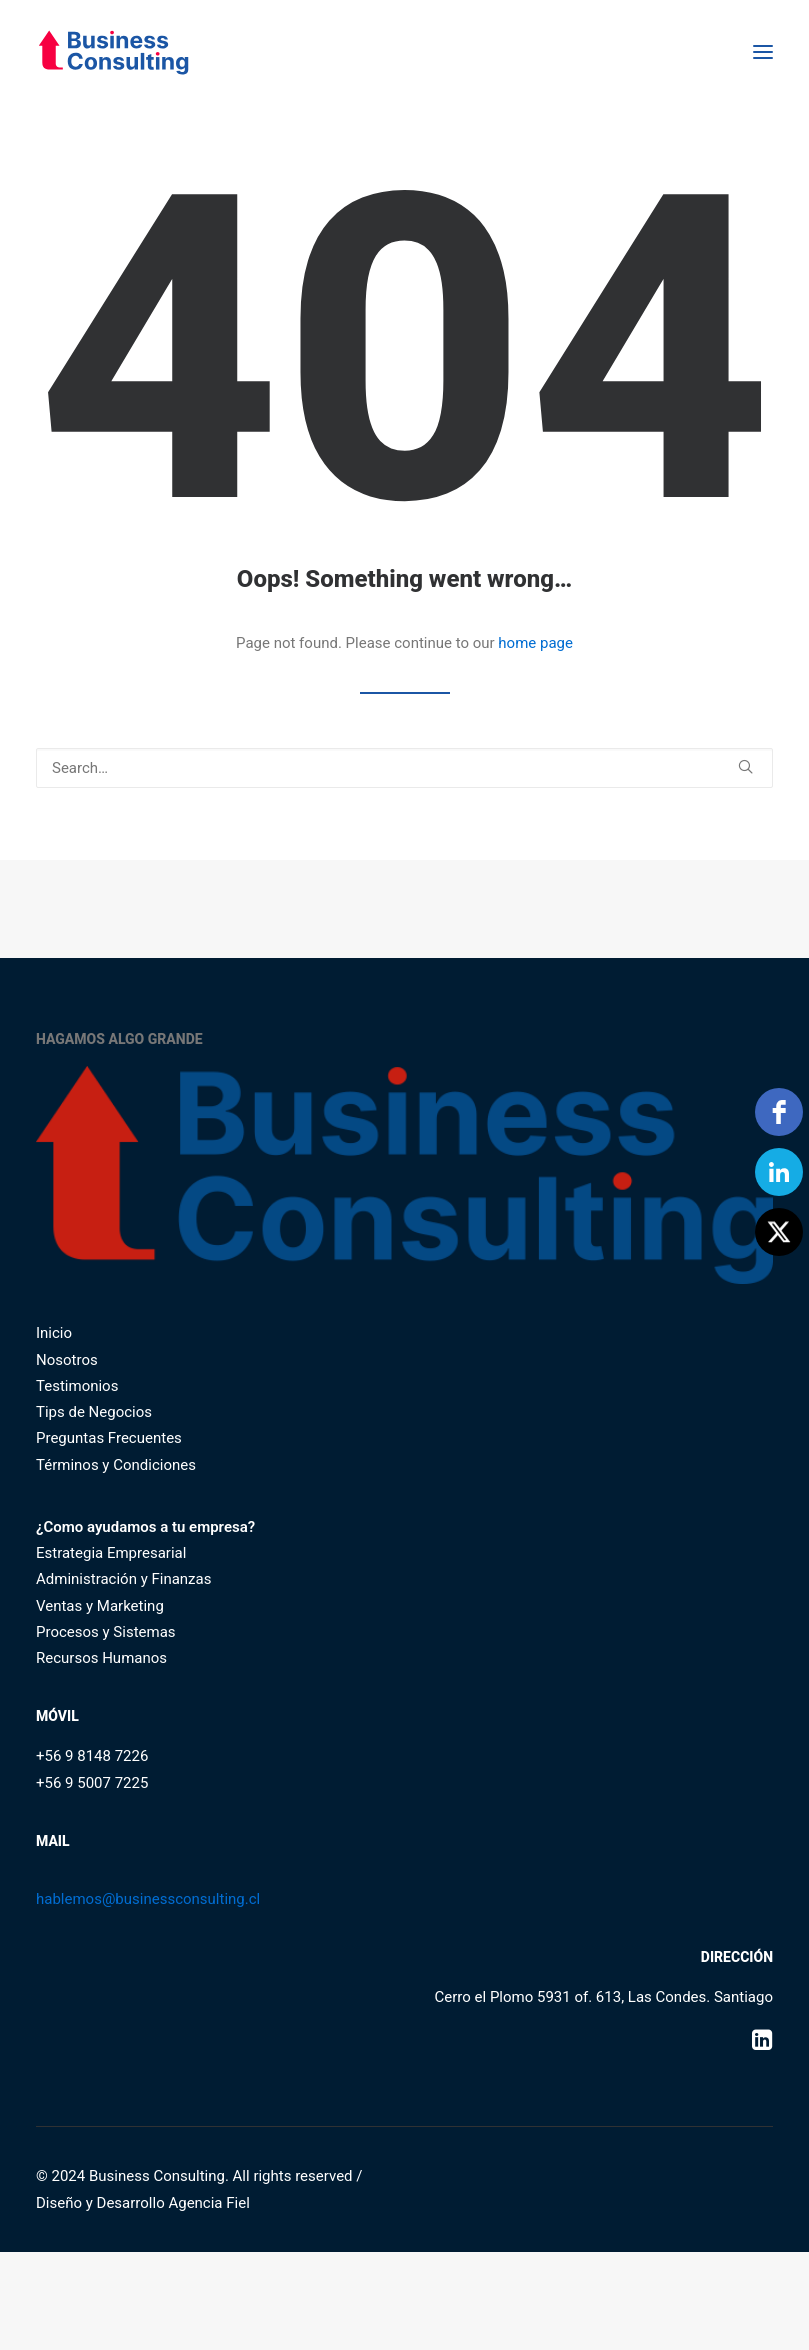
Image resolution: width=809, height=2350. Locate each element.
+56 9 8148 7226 (92, 1756)
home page (535, 643)
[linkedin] (779, 1172)
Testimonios (77, 1386)
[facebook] (779, 1112)
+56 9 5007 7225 (92, 1783)
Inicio (54, 1333)
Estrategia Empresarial (111, 1553)
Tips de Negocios (94, 1412)
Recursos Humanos (101, 1658)
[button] (763, 52)
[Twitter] (779, 1232)
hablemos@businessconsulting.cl (148, 1899)
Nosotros (67, 1360)
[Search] (404, 768)
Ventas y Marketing (100, 1606)
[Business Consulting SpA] (113, 52)
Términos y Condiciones (116, 1465)
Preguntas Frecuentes (109, 1438)
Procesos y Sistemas (106, 1632)
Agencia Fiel (208, 2203)
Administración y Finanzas (123, 1579)
